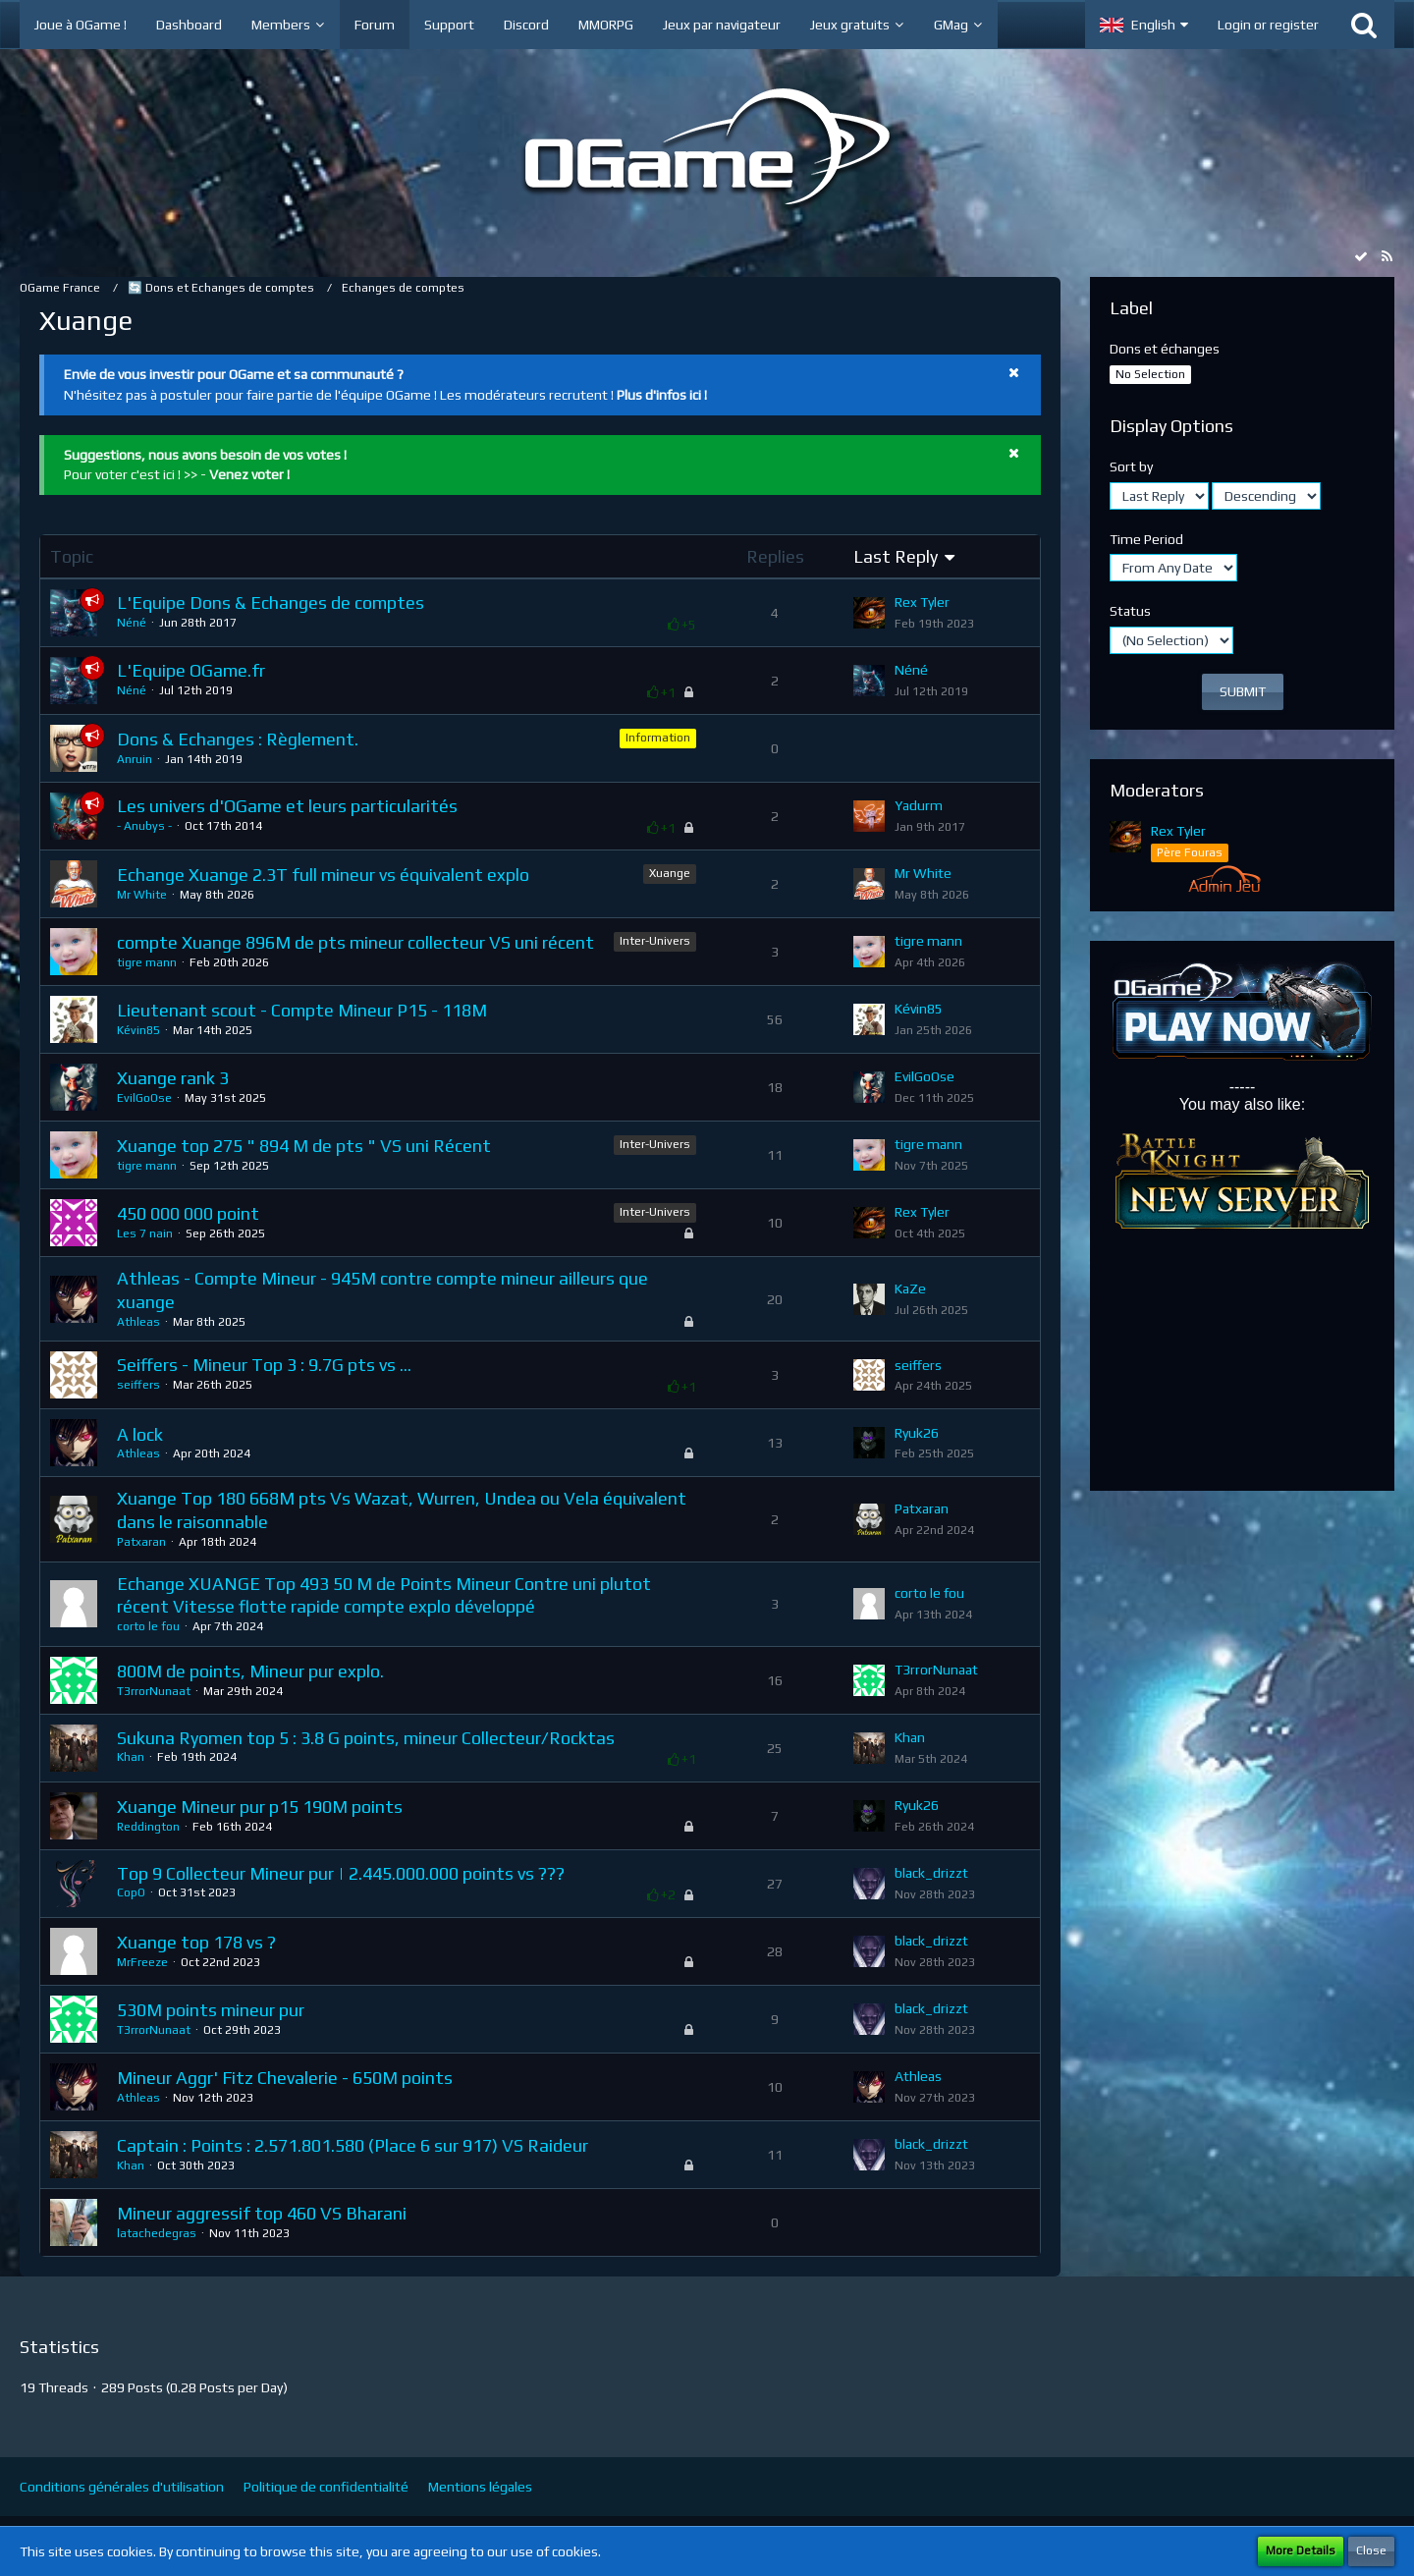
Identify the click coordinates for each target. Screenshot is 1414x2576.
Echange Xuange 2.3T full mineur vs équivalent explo (323, 874)
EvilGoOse (144, 1098)
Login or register (1268, 24)
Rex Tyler (922, 602)
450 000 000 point (188, 1213)
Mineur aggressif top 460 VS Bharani (262, 2213)
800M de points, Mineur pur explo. (250, 1671)
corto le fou (148, 1626)
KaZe (910, 1288)
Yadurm (919, 805)
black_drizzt (931, 1873)
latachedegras (156, 2233)
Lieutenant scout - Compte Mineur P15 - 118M (302, 1010)
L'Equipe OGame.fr (191, 670)
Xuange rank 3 (173, 1078)
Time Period (1146, 539)
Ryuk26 (917, 1433)
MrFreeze (142, 1962)
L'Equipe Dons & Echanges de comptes (270, 602)
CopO (131, 1892)
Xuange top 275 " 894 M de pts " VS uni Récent (304, 1145)
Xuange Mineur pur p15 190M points (260, 1806)
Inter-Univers (655, 941)
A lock (140, 1434)
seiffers (138, 1385)
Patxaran (141, 1542)
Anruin (134, 759)
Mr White (142, 895)
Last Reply (895, 556)
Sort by (1131, 466)
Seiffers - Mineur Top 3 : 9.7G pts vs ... (264, 1364)
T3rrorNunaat (153, 1691)
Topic (71, 556)
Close (1371, 2550)
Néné (131, 623)
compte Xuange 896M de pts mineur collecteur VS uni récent (355, 942)
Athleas (138, 1322)
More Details (1300, 2550)
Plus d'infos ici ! (662, 395)
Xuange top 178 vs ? (196, 1942)
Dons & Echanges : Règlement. (237, 739)
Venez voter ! (249, 474)
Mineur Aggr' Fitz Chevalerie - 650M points (285, 2077)
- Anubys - (144, 826)
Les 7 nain (145, 1233)
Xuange (669, 873)
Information (657, 737)
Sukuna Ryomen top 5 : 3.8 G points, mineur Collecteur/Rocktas (366, 1737)
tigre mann (147, 962)
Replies (775, 556)
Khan (130, 1757)
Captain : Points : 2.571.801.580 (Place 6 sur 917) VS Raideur (352, 2145)
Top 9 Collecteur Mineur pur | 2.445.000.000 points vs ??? (341, 1873)
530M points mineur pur (210, 2010)
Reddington (148, 1827)
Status (1130, 611)
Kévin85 (138, 1030)
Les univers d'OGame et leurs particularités (287, 805)
